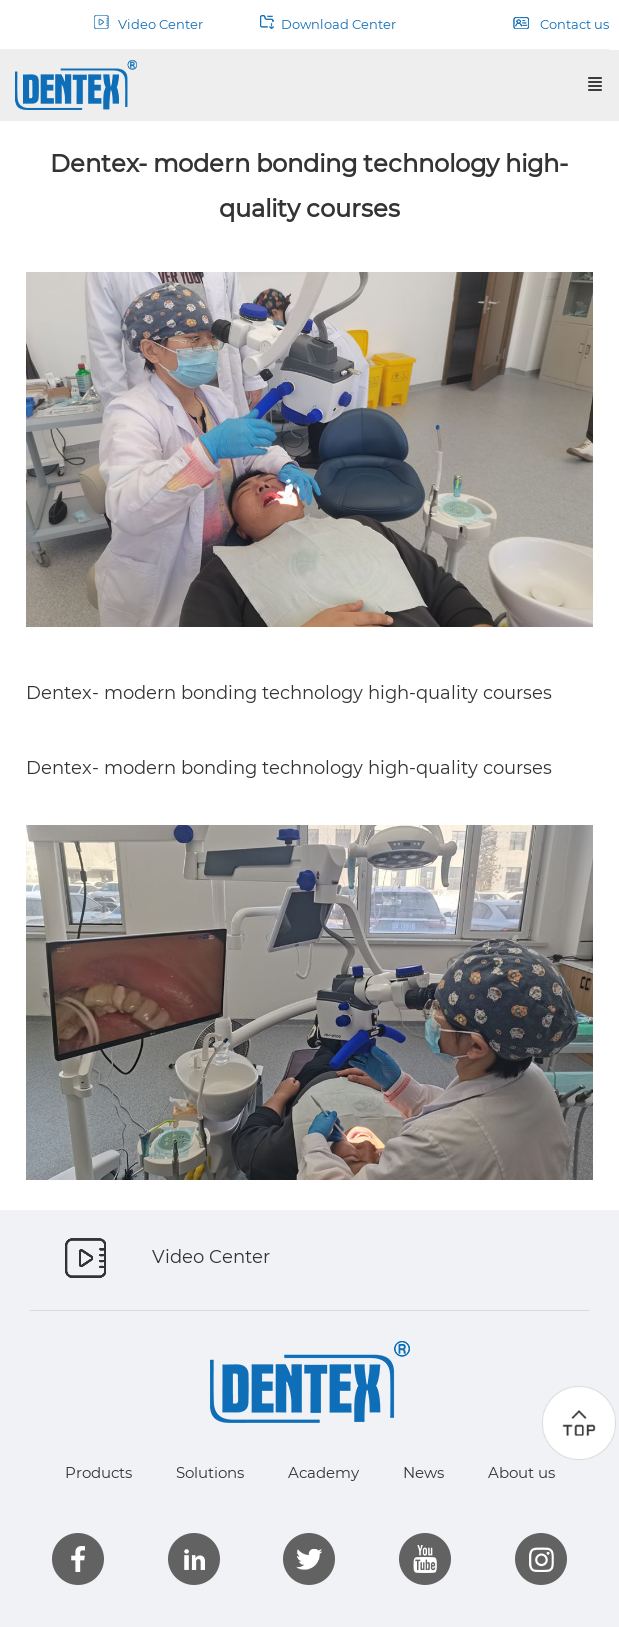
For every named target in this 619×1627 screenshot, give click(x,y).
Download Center (328, 24)
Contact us (561, 24)
